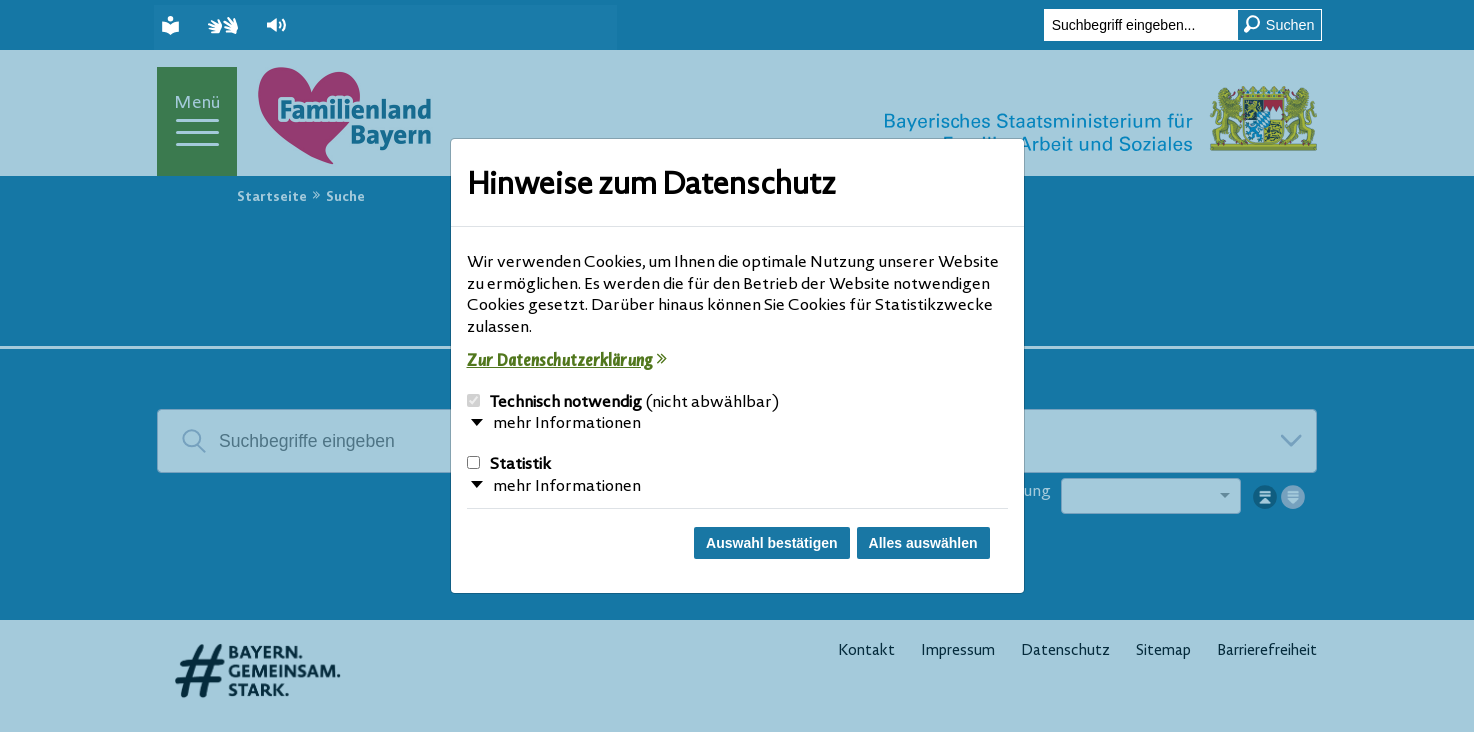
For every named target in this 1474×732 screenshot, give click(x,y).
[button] (279, 25)
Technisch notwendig (623, 403)
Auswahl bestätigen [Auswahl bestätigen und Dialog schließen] (771, 543)
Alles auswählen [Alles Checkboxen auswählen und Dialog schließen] (923, 543)
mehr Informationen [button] (567, 424)
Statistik (509, 465)
